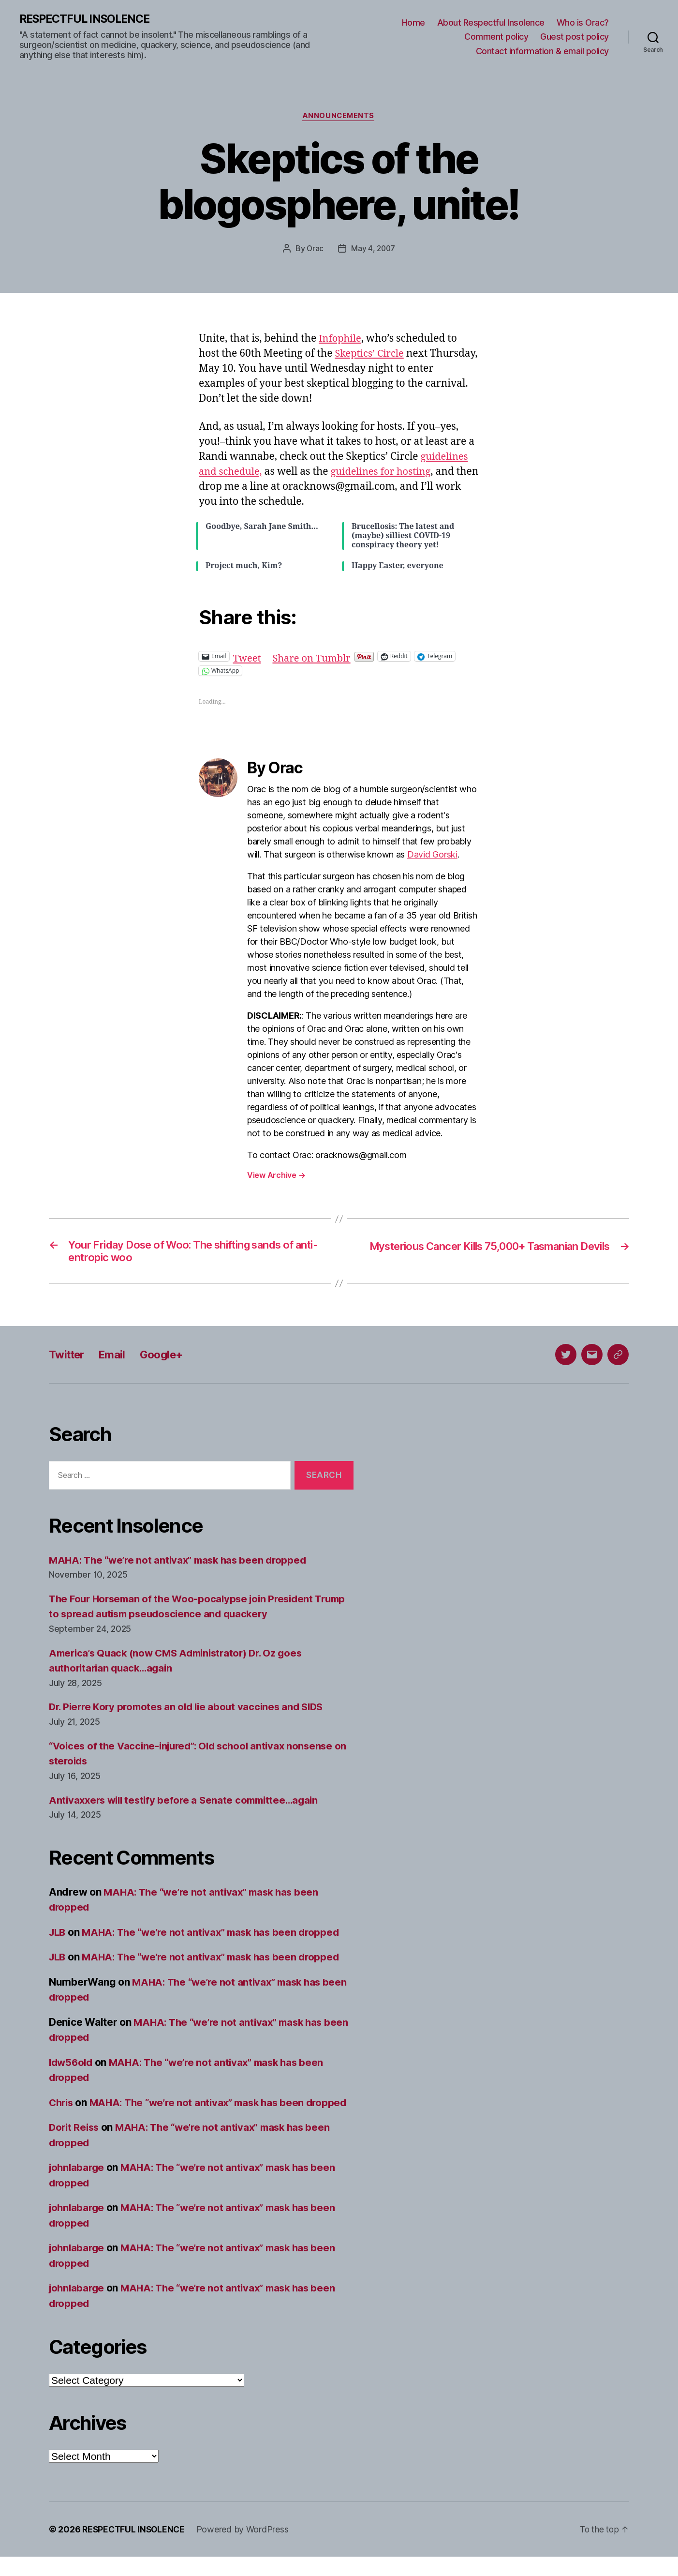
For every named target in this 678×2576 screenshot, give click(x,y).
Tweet (248, 657)
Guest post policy (574, 37)
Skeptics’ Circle (371, 355)
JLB (58, 1936)
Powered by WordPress (246, 2549)
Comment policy (496, 37)
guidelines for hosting (386, 472)
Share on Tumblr (314, 657)
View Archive (276, 1176)
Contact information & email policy (542, 51)
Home (413, 22)
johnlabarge (78, 2187)
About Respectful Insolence (491, 22)
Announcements (338, 117)
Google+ (169, 1359)
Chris (62, 2106)
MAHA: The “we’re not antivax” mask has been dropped (182, 1564)
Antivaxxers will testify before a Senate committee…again (188, 1804)
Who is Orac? (583, 22)
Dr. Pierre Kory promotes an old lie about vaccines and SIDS (191, 1711)
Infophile (341, 339)
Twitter (68, 1359)
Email (117, 1359)
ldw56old (72, 2066)
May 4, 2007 (373, 250)
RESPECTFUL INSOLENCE (87, 19)
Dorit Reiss (75, 2146)
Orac (314, 250)
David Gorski (432, 856)
